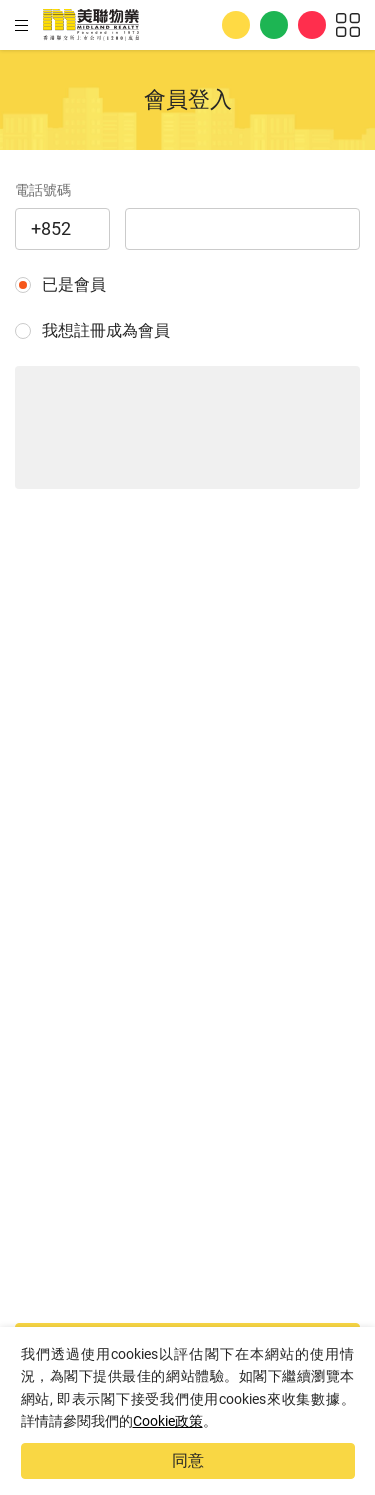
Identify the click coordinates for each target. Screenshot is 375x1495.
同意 (188, 1460)
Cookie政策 (168, 1421)
